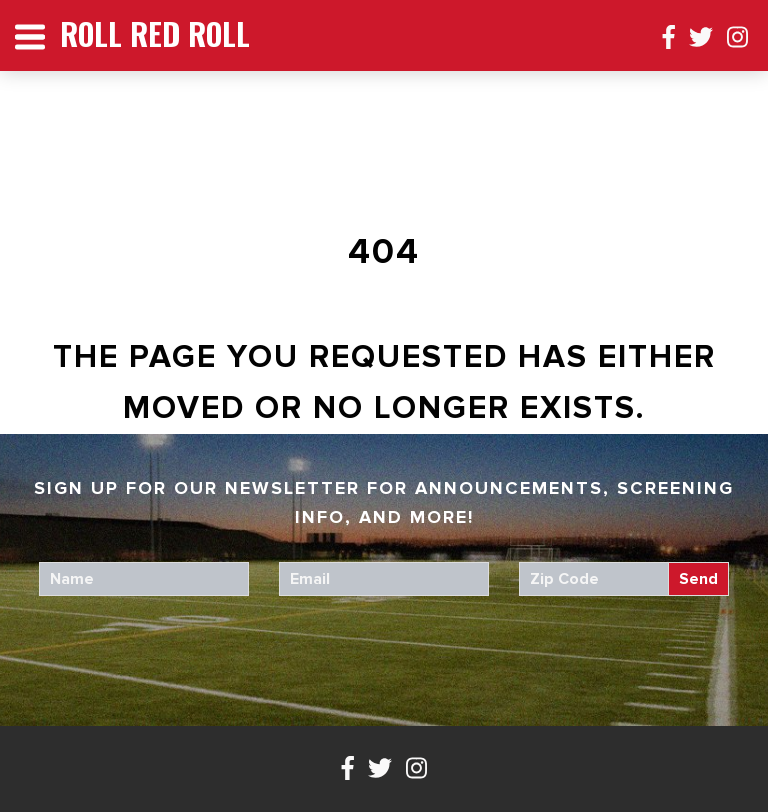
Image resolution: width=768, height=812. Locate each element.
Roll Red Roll (155, 33)
